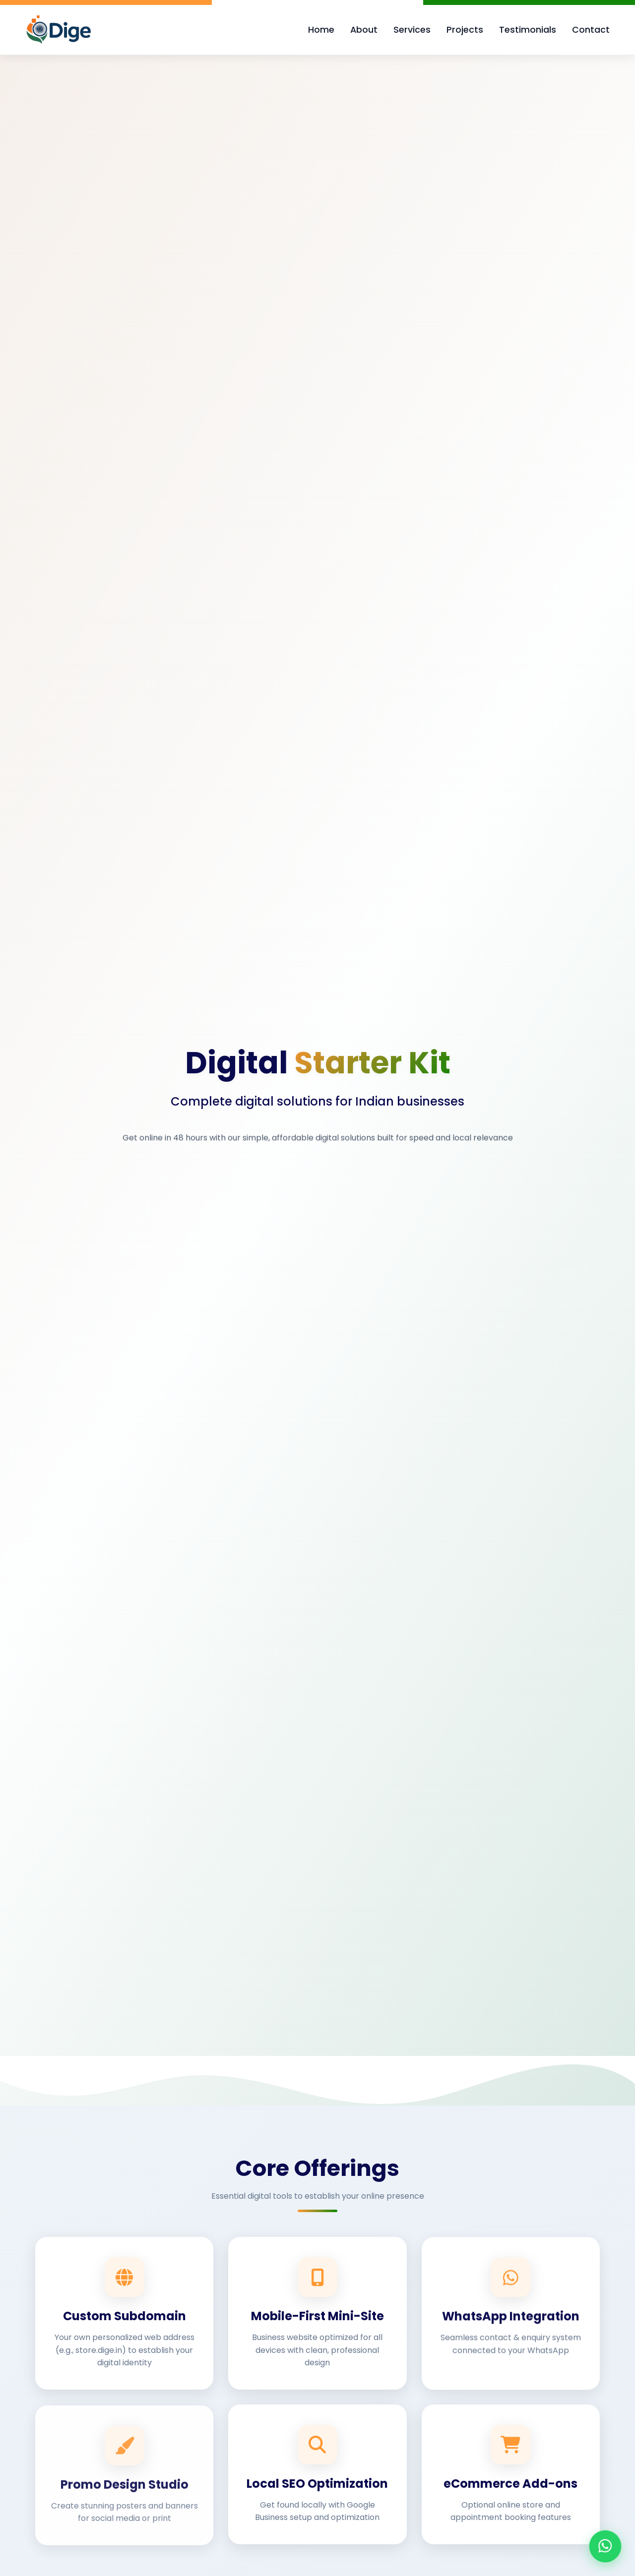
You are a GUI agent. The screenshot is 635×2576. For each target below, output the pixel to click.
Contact (591, 30)
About (364, 30)
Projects (464, 30)
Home (321, 30)
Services (412, 30)
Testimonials (527, 30)
